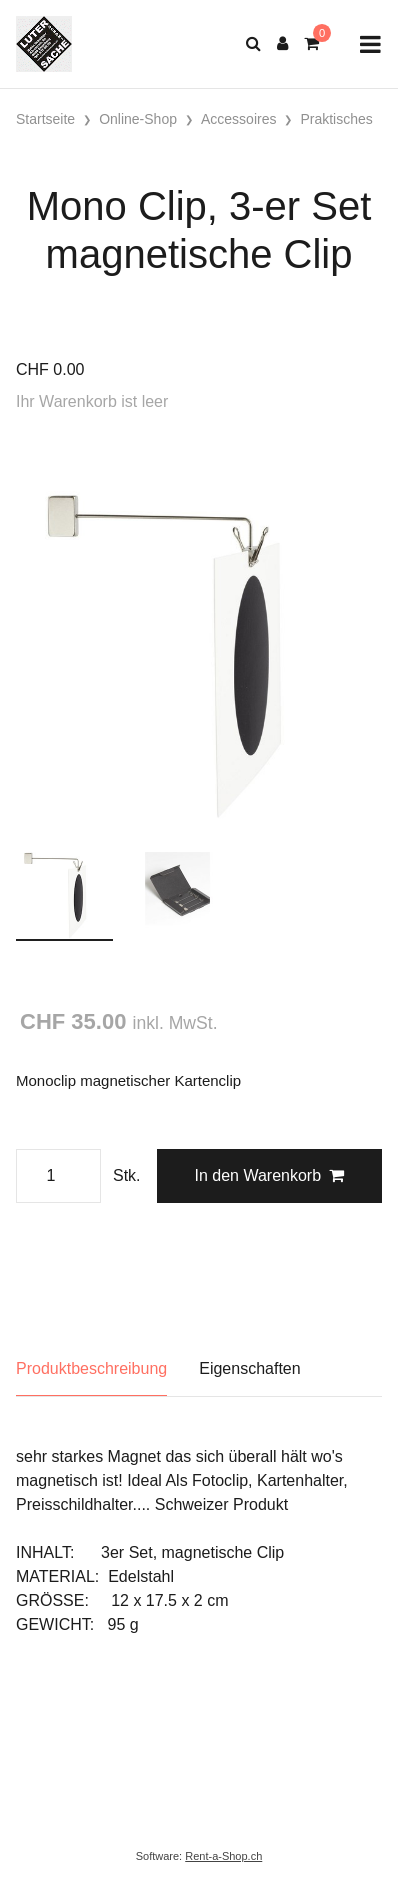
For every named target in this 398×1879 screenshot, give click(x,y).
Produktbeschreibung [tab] (91, 1368)
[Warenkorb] (311, 44)
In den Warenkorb (269, 1175)
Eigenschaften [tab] (249, 1368)
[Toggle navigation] (370, 44)
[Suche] (253, 44)
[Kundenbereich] (282, 44)
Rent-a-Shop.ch (223, 1856)
